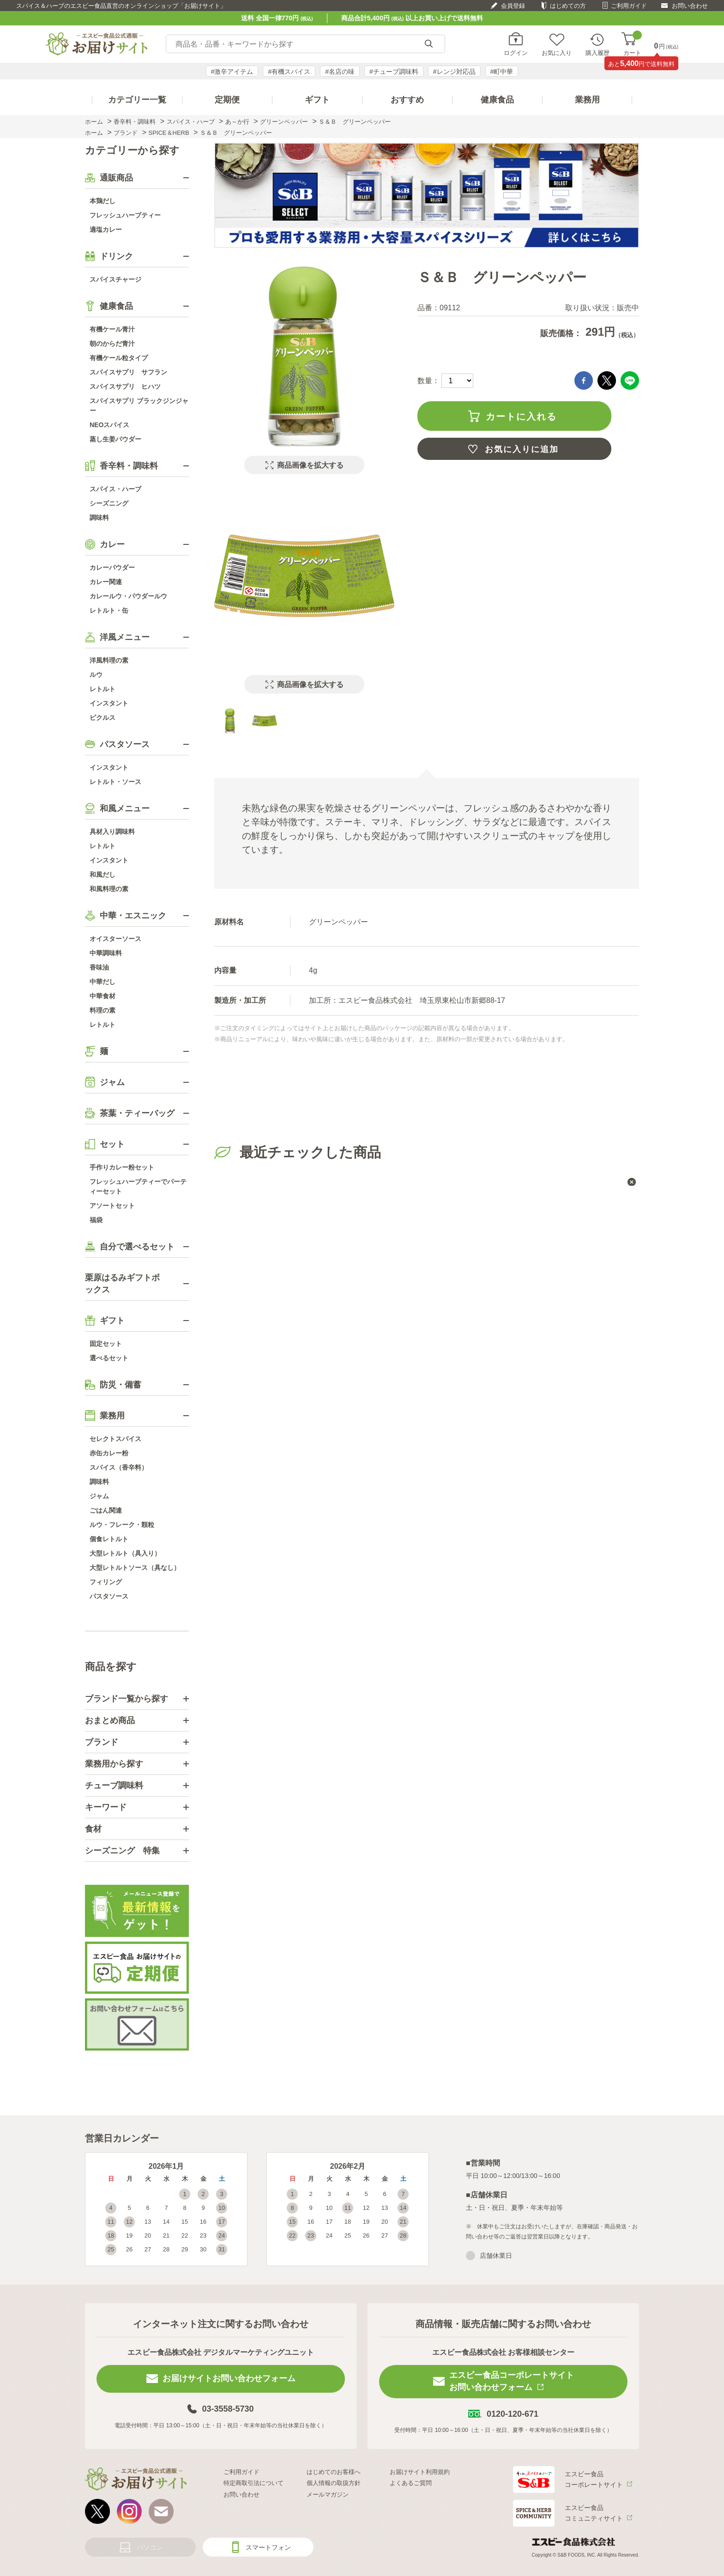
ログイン (516, 52)
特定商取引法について (253, 2482)
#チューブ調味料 (393, 71)
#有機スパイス (289, 71)
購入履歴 (597, 52)
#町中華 (501, 71)
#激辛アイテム (232, 71)
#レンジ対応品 (454, 71)
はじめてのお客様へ (334, 2471)
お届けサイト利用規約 (420, 2471)
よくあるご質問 (411, 2482)
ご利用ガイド (629, 5)
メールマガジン (328, 2494)
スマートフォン (268, 2547)
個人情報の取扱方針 (334, 2482)
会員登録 (513, 5)
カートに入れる (521, 416)
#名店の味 (340, 71)
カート (632, 44)
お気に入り (557, 52)
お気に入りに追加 (522, 449)
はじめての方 (568, 5)
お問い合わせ (690, 5)
